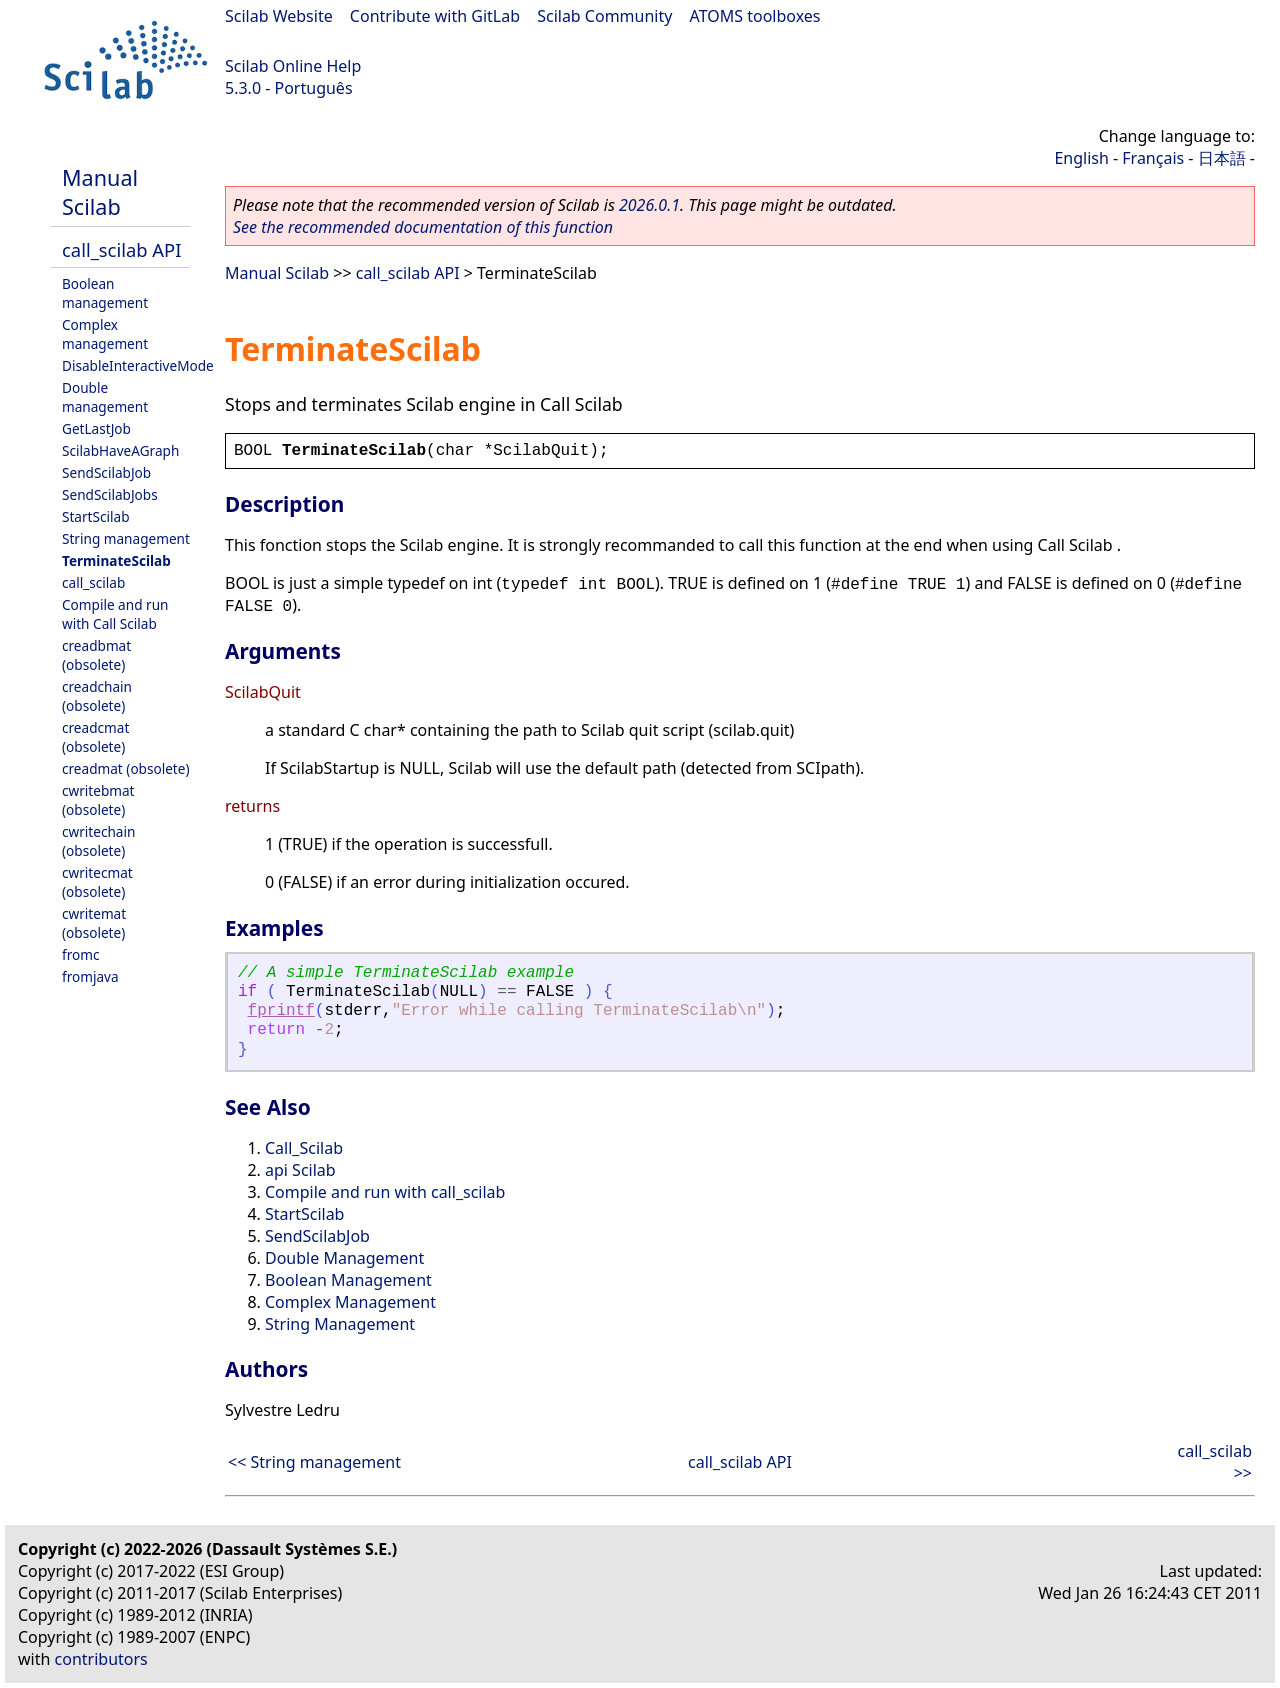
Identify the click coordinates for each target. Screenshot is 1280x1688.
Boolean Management (348, 1280)
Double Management (344, 1258)
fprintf (281, 1011)
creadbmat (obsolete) (96, 655)
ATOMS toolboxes (755, 16)
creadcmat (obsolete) (95, 737)
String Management (340, 1324)
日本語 (1222, 158)
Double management (105, 397)
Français (1153, 158)
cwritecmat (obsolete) (97, 882)
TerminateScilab (116, 560)
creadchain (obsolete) (97, 696)
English (1081, 158)
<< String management (314, 1462)
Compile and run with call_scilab (385, 1192)
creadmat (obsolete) (126, 768)
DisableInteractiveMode (138, 365)
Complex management (105, 334)
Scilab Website (279, 16)
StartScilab (96, 516)
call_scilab (93, 582)
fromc (80, 954)
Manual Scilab (100, 192)
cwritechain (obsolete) (98, 841)
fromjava (90, 976)
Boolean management (105, 293)
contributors (101, 1659)
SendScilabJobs (110, 494)
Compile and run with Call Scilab (115, 614)
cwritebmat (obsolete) (98, 800)
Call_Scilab (304, 1148)
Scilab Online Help (293, 66)
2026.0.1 (649, 205)
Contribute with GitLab (435, 16)
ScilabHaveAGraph (120, 450)
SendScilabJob (106, 472)
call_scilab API (121, 249)
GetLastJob (96, 428)
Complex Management (350, 1302)
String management (126, 538)
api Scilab (300, 1170)
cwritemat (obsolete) (94, 923)
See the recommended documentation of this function (423, 227)
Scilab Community (604, 16)
